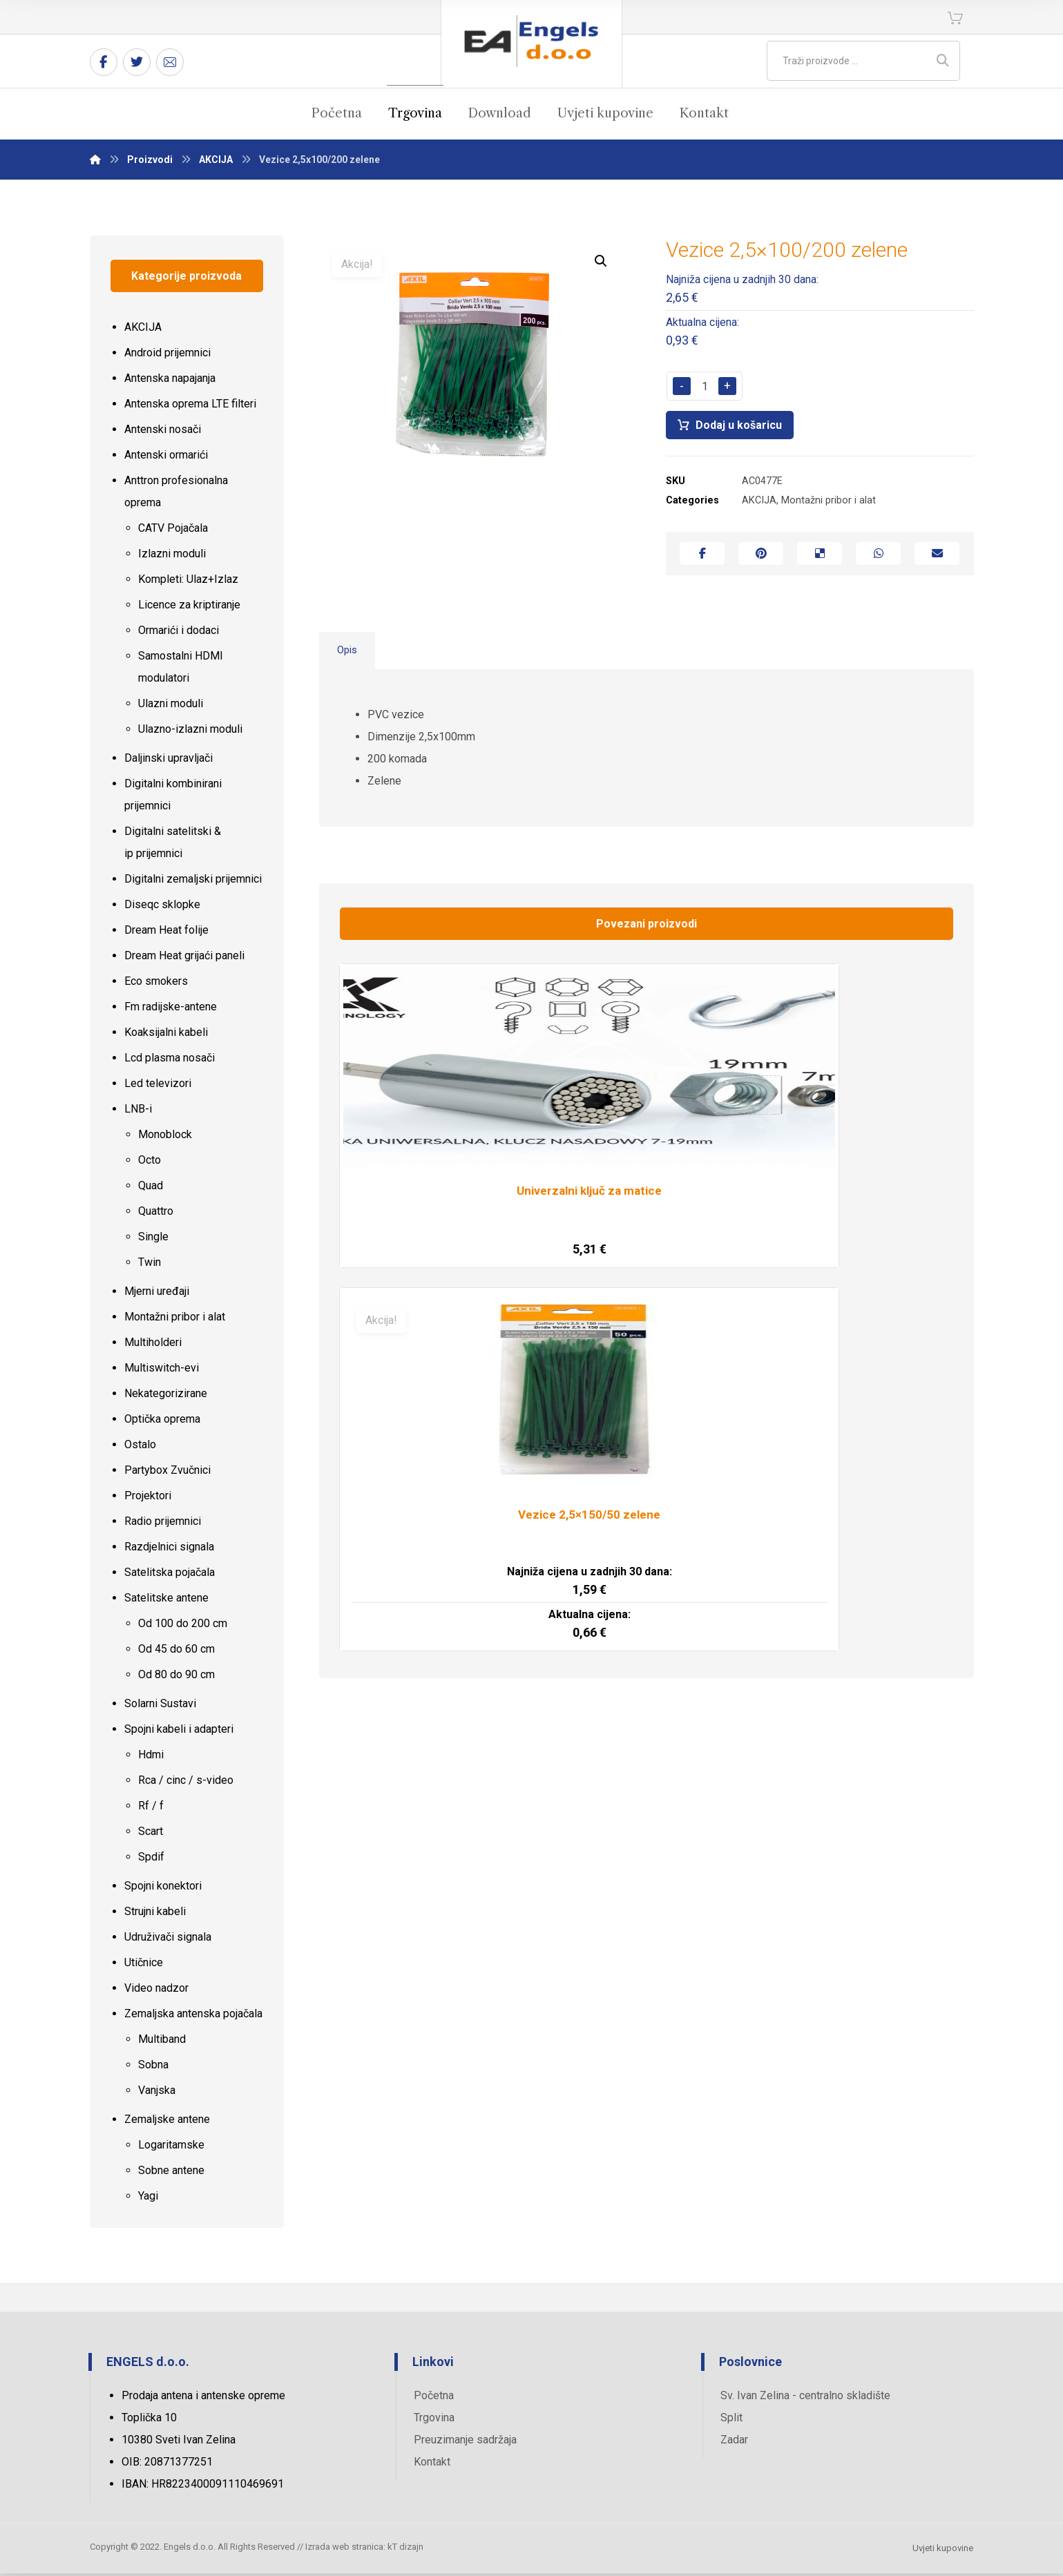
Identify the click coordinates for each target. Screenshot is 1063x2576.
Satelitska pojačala (169, 1575)
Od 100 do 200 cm (182, 1626)
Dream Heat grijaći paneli (184, 958)
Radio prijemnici (162, 1524)
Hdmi (151, 1758)
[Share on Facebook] (702, 559)
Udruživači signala (167, 1940)
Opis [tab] (348, 659)
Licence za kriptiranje (189, 608)
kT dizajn (405, 2551)
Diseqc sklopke (162, 907)
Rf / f (151, 1809)
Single (153, 1240)
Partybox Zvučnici (167, 1473)
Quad (150, 1188)
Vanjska (156, 2093)
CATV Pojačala (173, 531)
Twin (149, 1265)
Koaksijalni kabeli (166, 1035)
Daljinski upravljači (168, 761)
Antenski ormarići (166, 458)
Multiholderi (153, 1345)
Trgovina (434, 2420)
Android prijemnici (167, 356)
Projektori (147, 1499)
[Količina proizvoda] (705, 388)
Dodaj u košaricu (741, 427)
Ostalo (140, 1447)
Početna (434, 2398)
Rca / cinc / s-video (185, 1783)
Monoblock (165, 1137)
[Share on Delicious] (819, 559)
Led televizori (157, 1086)
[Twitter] (137, 62)
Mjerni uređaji (156, 1294)
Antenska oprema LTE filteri (190, 407)
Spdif (151, 1860)
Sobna (153, 2068)
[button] (600, 263)
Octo (149, 1163)
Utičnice (143, 1965)
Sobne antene (171, 2173)
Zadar (734, 2442)
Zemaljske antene (167, 2122)
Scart (150, 1834)
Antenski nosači (162, 432)
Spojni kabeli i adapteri (178, 1732)
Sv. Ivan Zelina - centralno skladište (805, 2398)
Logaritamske (171, 2148)
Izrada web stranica (344, 2551)
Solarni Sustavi (160, 1706)
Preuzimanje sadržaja (465, 2442)
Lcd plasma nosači (169, 1061)
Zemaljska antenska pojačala (193, 2017)
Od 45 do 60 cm (176, 1652)
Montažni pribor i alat (828, 504)
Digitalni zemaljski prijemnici (193, 882)
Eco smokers (156, 984)
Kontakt (432, 2464)
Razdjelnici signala (169, 1550)
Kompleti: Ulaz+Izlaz (188, 582)
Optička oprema (162, 1422)
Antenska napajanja (170, 381)
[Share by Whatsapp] (878, 559)
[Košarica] (955, 16)
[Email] (170, 62)
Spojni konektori (163, 1889)
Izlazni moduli (172, 557)
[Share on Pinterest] (760, 559)
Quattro (155, 1214)
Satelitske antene (166, 1601)
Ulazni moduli (170, 706)
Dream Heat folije (166, 933)
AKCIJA (759, 504)
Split (731, 2420)
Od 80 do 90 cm (176, 1677)
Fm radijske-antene (170, 1010)
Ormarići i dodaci (178, 633)
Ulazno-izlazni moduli (190, 732)
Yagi (148, 2199)
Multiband (162, 2042)
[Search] (943, 61)
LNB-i (138, 1112)
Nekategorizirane (165, 1396)
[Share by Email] (936, 559)
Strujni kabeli (155, 1914)
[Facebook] (103, 62)
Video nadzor (156, 1991)
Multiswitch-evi (161, 1371)
